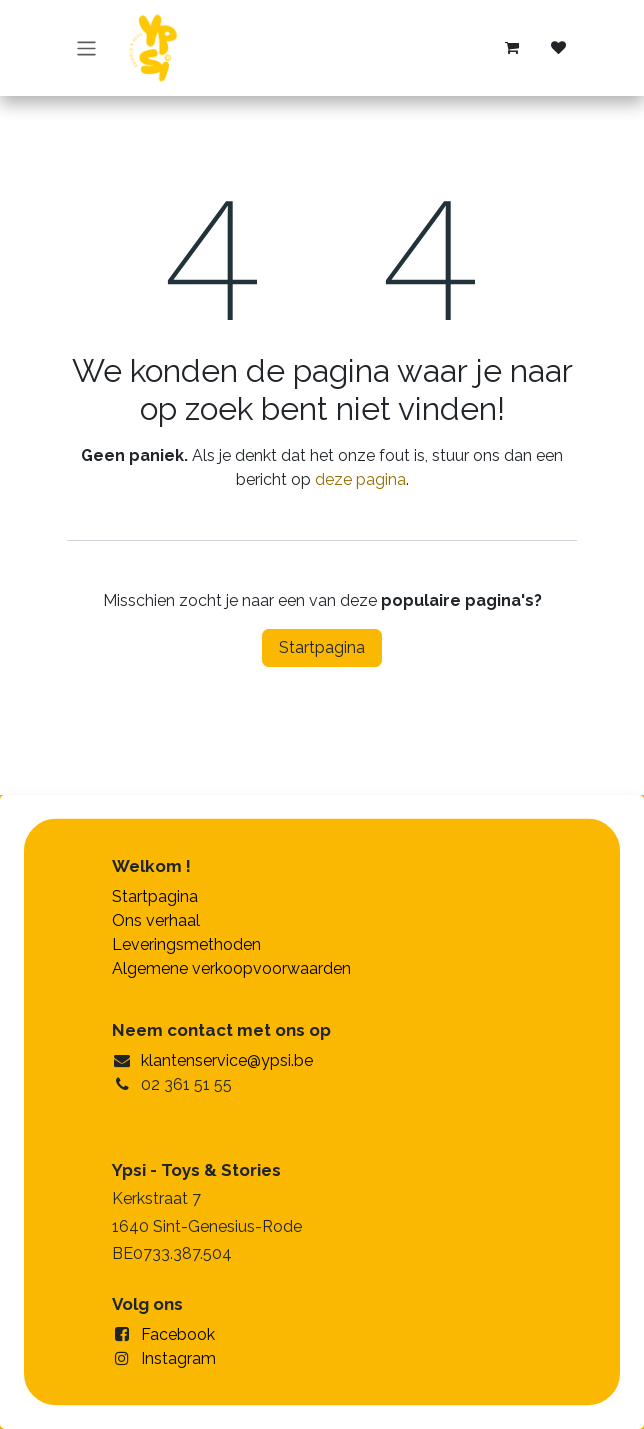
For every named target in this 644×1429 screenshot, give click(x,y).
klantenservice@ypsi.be (227, 1060)
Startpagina (322, 647)
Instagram (178, 1358)
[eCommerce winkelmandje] (512, 48)
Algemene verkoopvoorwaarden (231, 968)
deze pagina (360, 479)
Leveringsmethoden (186, 944)
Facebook (178, 1334)
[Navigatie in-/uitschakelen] (86, 47)
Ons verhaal (156, 920)
